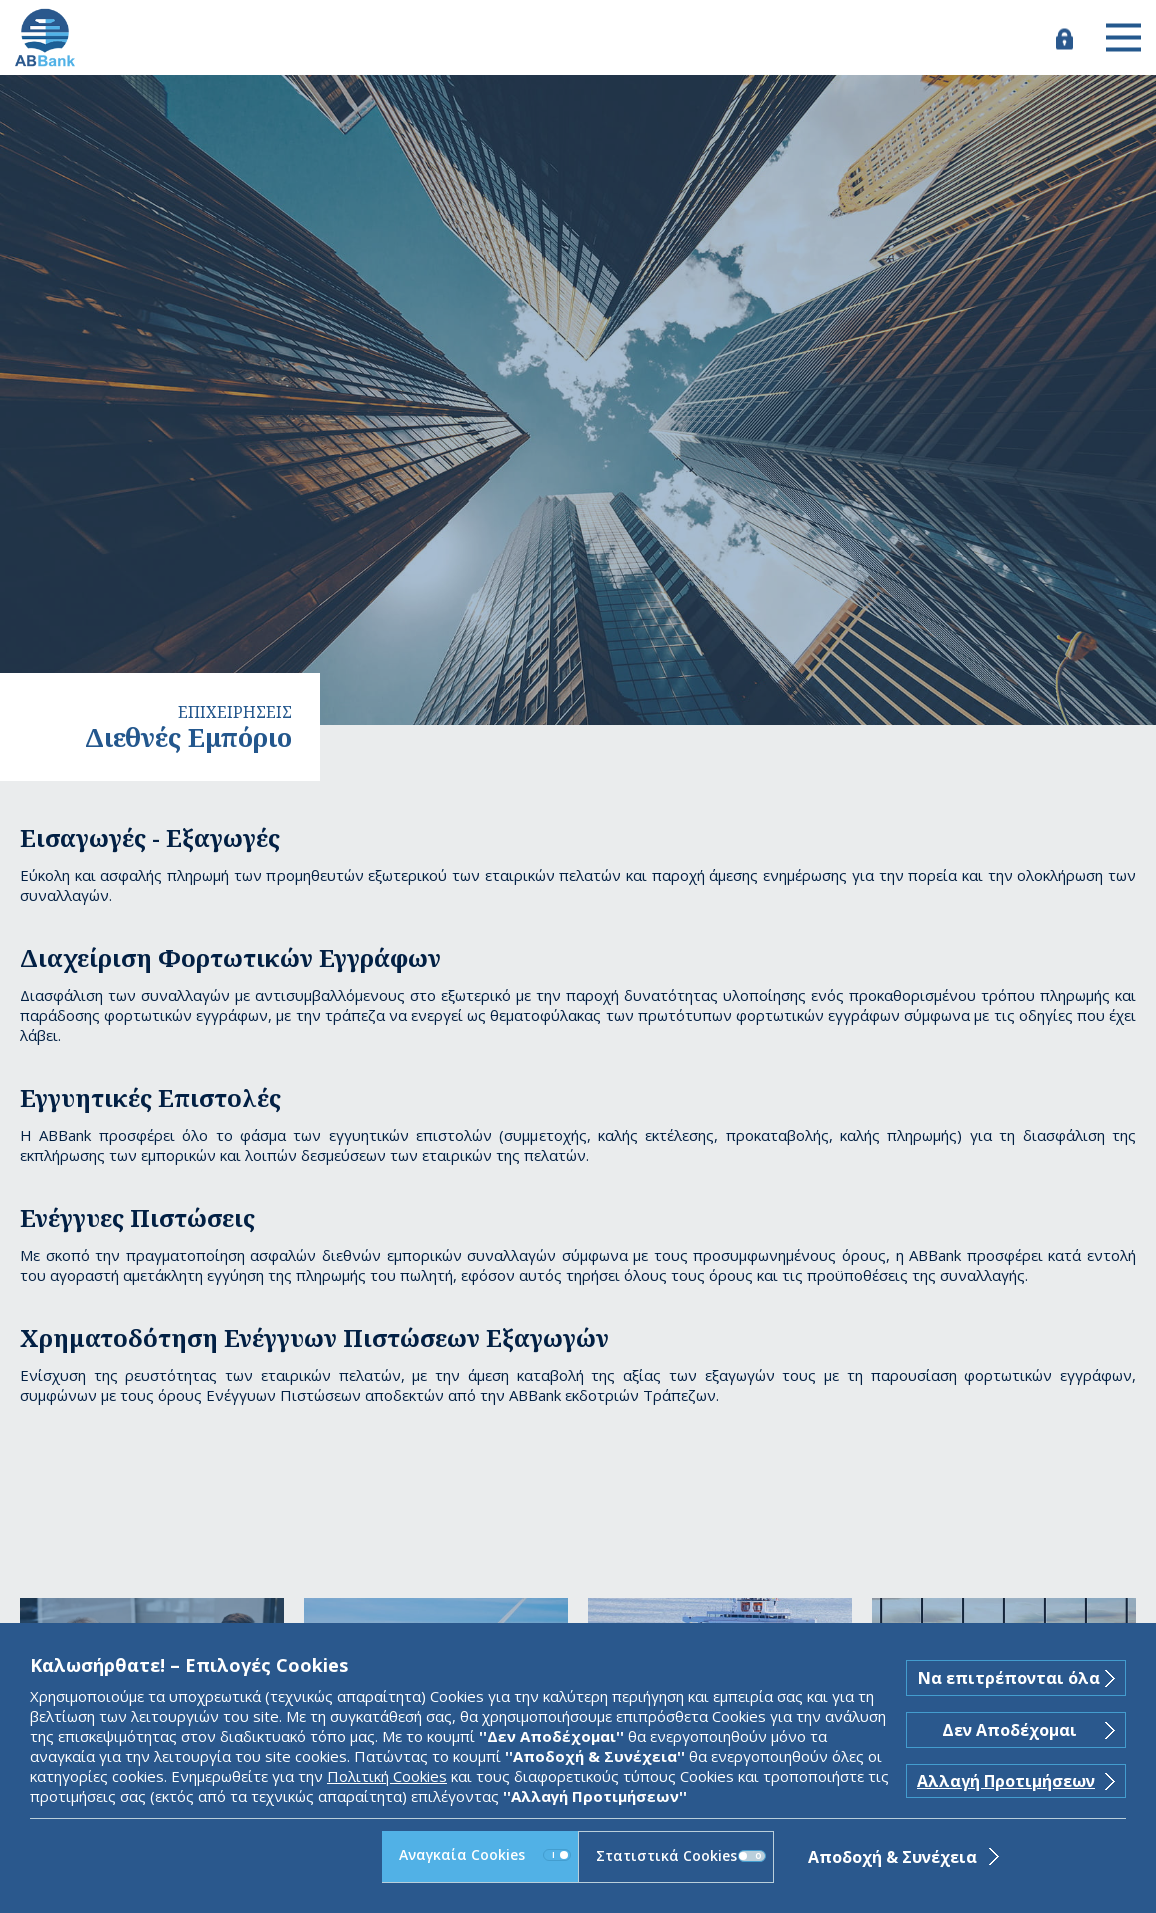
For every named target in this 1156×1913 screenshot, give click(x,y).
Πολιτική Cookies (387, 1776)
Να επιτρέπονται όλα (1009, 1678)
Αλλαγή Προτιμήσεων (1006, 1781)
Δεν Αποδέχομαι (1009, 1730)
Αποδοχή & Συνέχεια (892, 1857)
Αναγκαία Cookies (485, 1854)
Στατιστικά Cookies (681, 1855)
